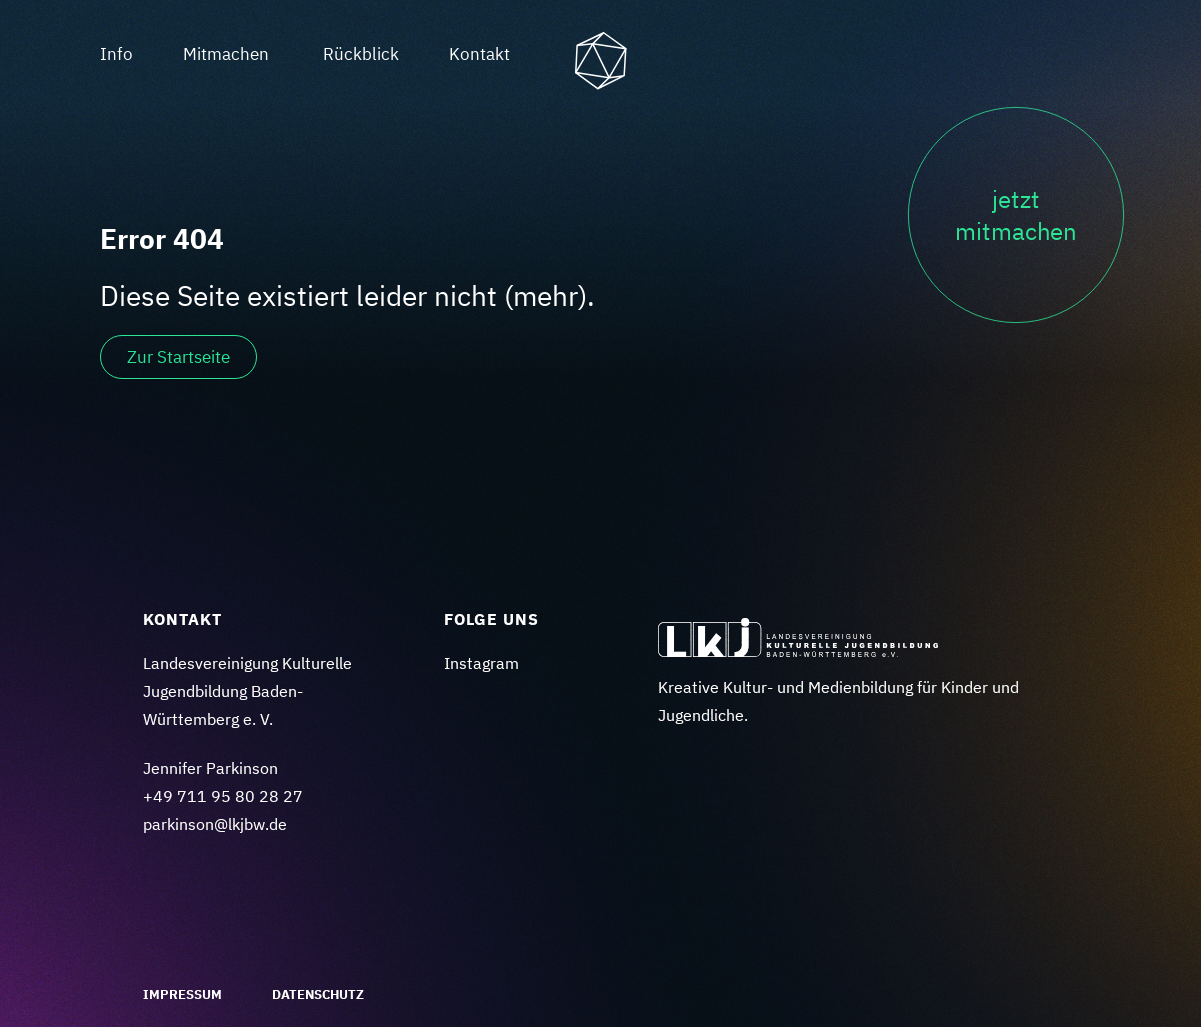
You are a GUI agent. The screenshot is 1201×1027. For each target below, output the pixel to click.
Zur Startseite (178, 357)
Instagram (481, 663)
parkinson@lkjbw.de (215, 824)
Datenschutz (318, 994)
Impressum (182, 994)
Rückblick (361, 54)
